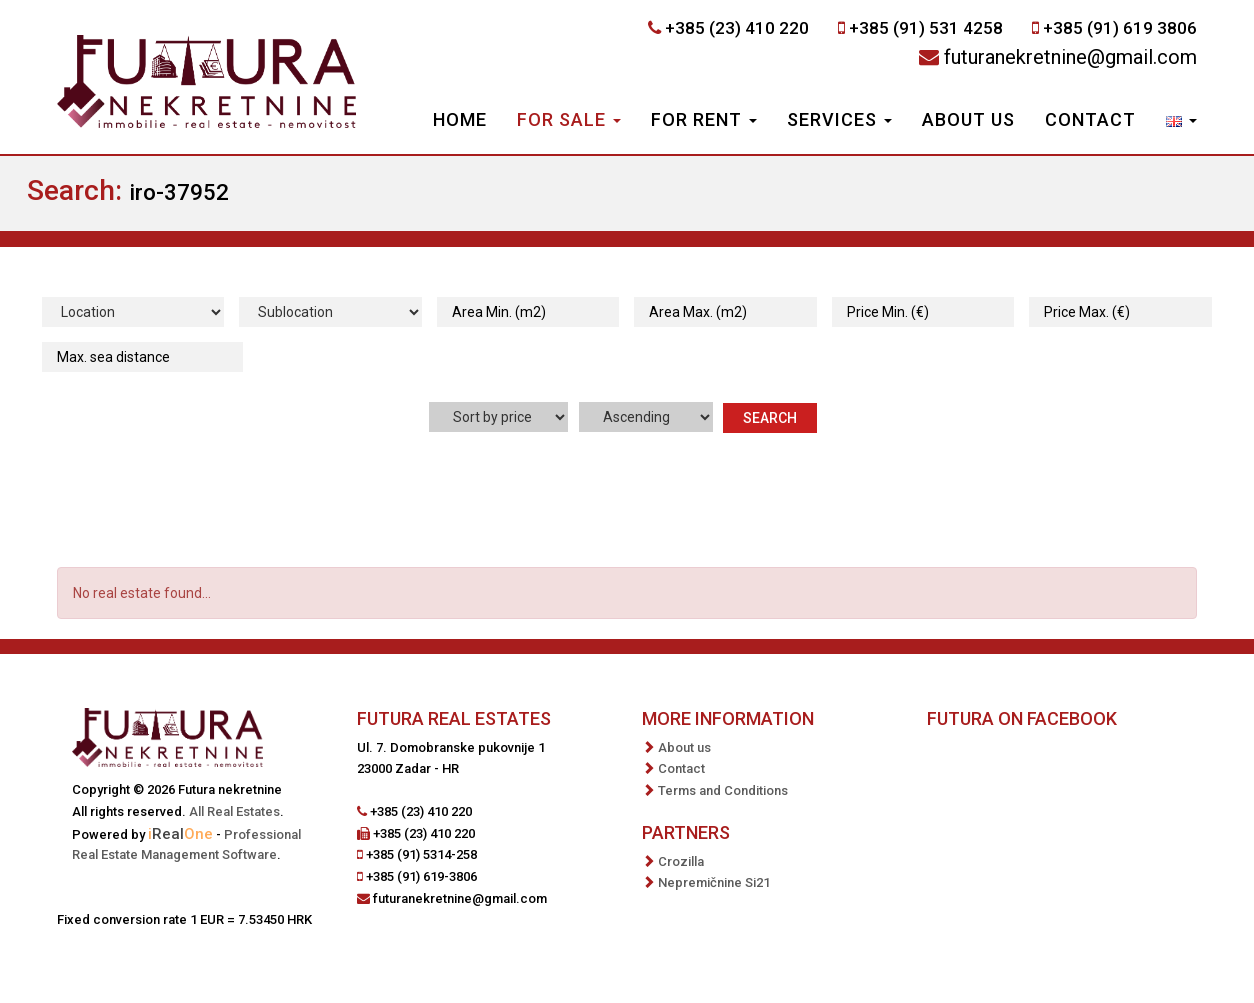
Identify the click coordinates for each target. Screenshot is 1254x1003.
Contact (1090, 119)
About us (968, 119)
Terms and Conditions (723, 790)
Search (770, 418)
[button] (1181, 122)
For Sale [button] (569, 119)
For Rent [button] (704, 119)
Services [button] (839, 119)
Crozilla (681, 861)
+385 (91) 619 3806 (1120, 28)
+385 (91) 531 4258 (926, 28)
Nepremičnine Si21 (714, 882)
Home (460, 119)
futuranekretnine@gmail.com (1070, 57)
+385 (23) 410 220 (737, 28)
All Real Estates (234, 811)
